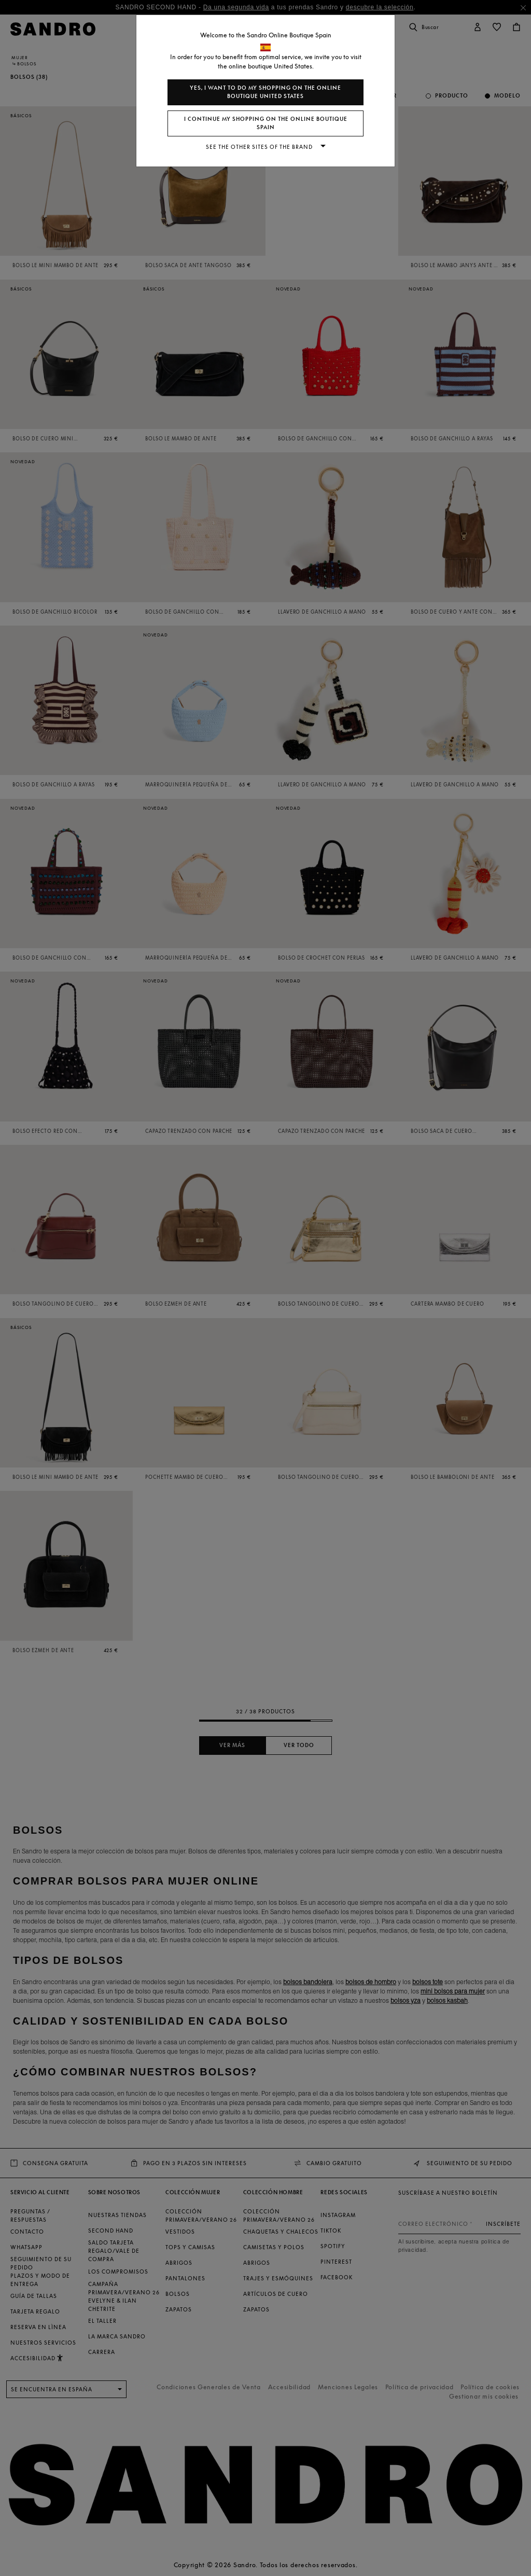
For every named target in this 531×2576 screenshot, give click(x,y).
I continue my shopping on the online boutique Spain (265, 123)
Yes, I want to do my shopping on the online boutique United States (265, 92)
